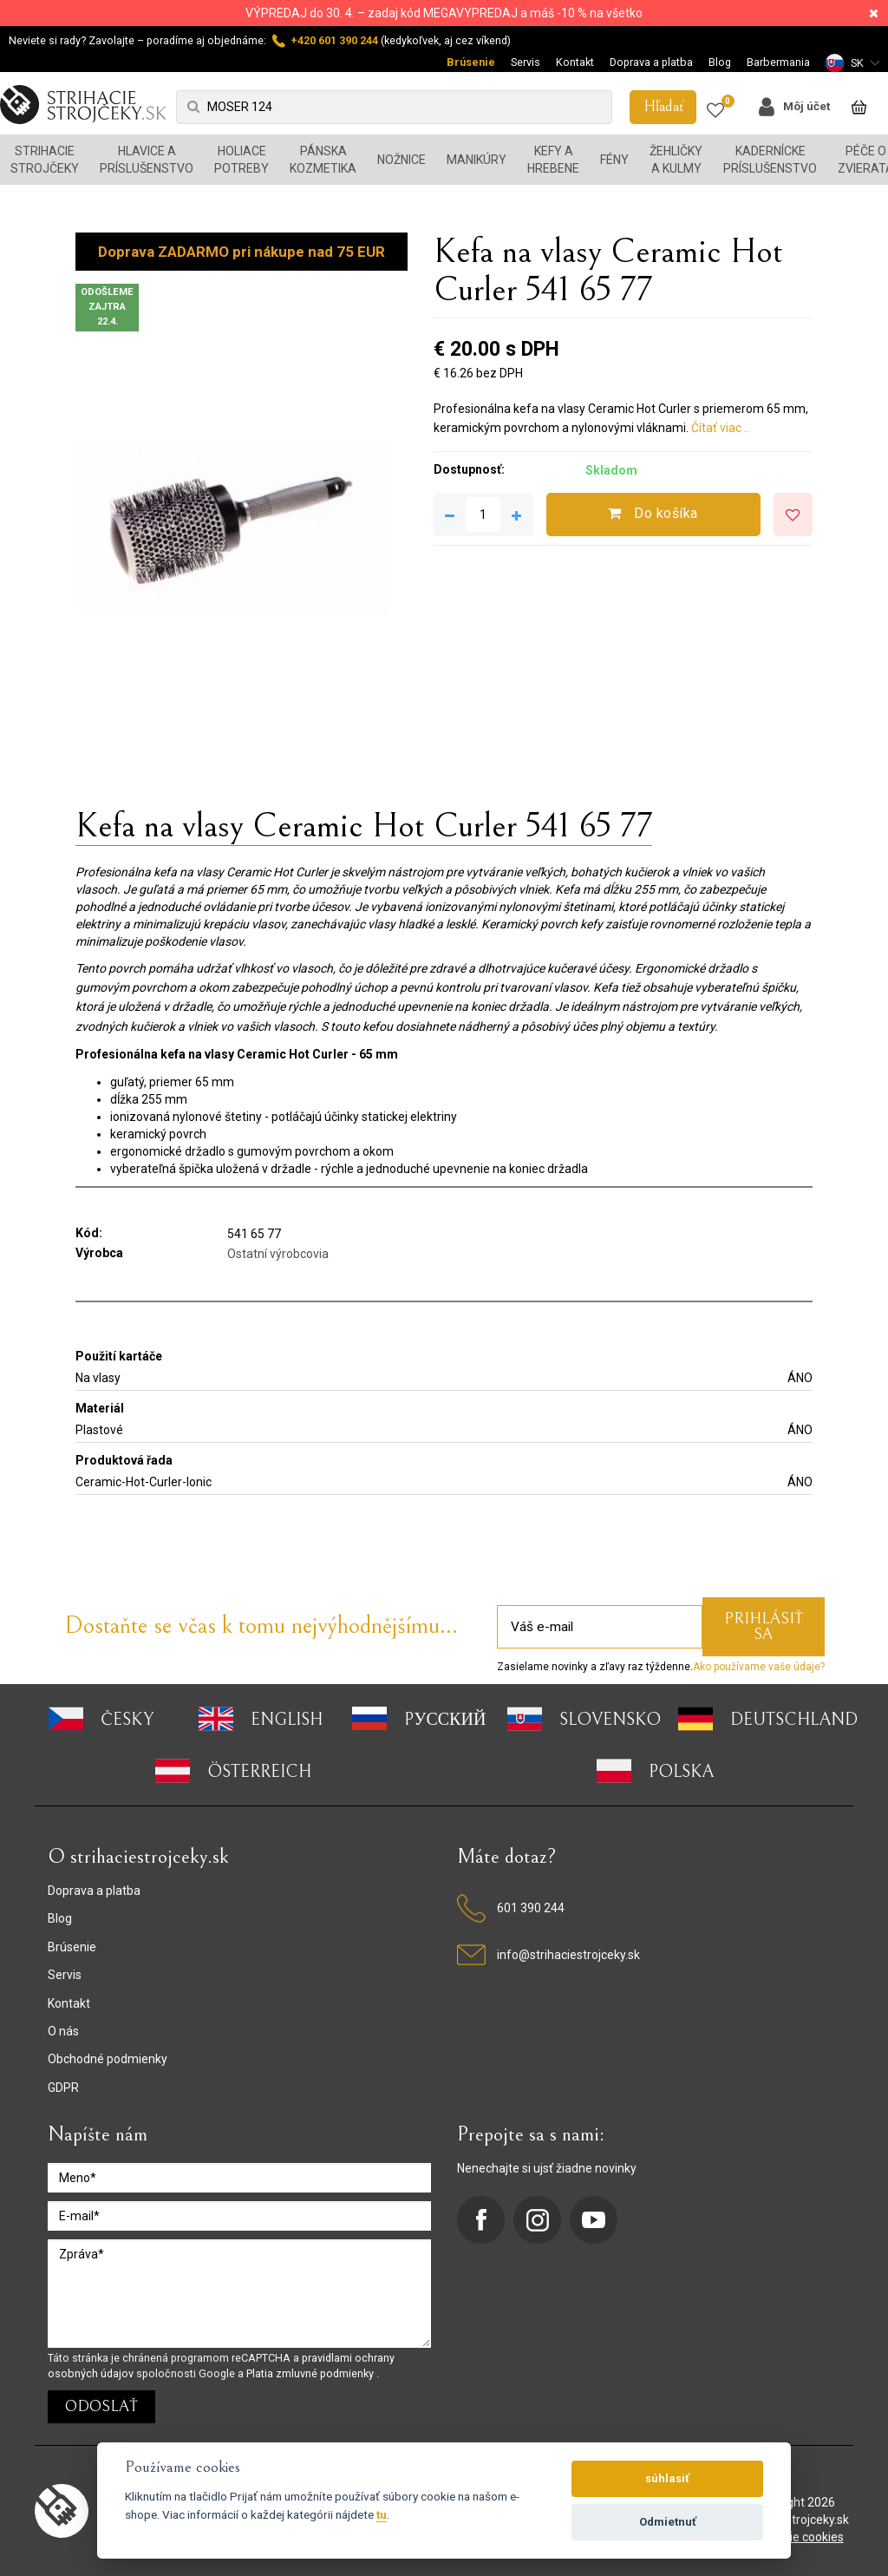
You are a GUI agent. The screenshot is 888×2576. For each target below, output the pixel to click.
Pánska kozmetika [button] (323, 159)
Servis (525, 62)
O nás (63, 2031)
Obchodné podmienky (107, 2059)
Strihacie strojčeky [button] (44, 159)
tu (381, 2514)
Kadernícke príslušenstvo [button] (770, 159)
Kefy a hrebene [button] (553, 159)
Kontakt (575, 62)
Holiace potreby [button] (241, 159)
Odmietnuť (667, 2521)
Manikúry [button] (476, 160)
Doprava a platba (651, 62)
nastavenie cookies (791, 2537)
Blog (719, 62)
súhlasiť (667, 2478)
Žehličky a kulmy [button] (676, 159)
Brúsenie (471, 62)
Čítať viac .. (720, 428)
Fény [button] (614, 160)
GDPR (63, 2087)
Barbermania (778, 62)
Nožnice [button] (401, 160)
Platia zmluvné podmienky (311, 2373)
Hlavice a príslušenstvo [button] (146, 159)
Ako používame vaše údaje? (759, 1667)
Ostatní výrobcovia (278, 1254)
